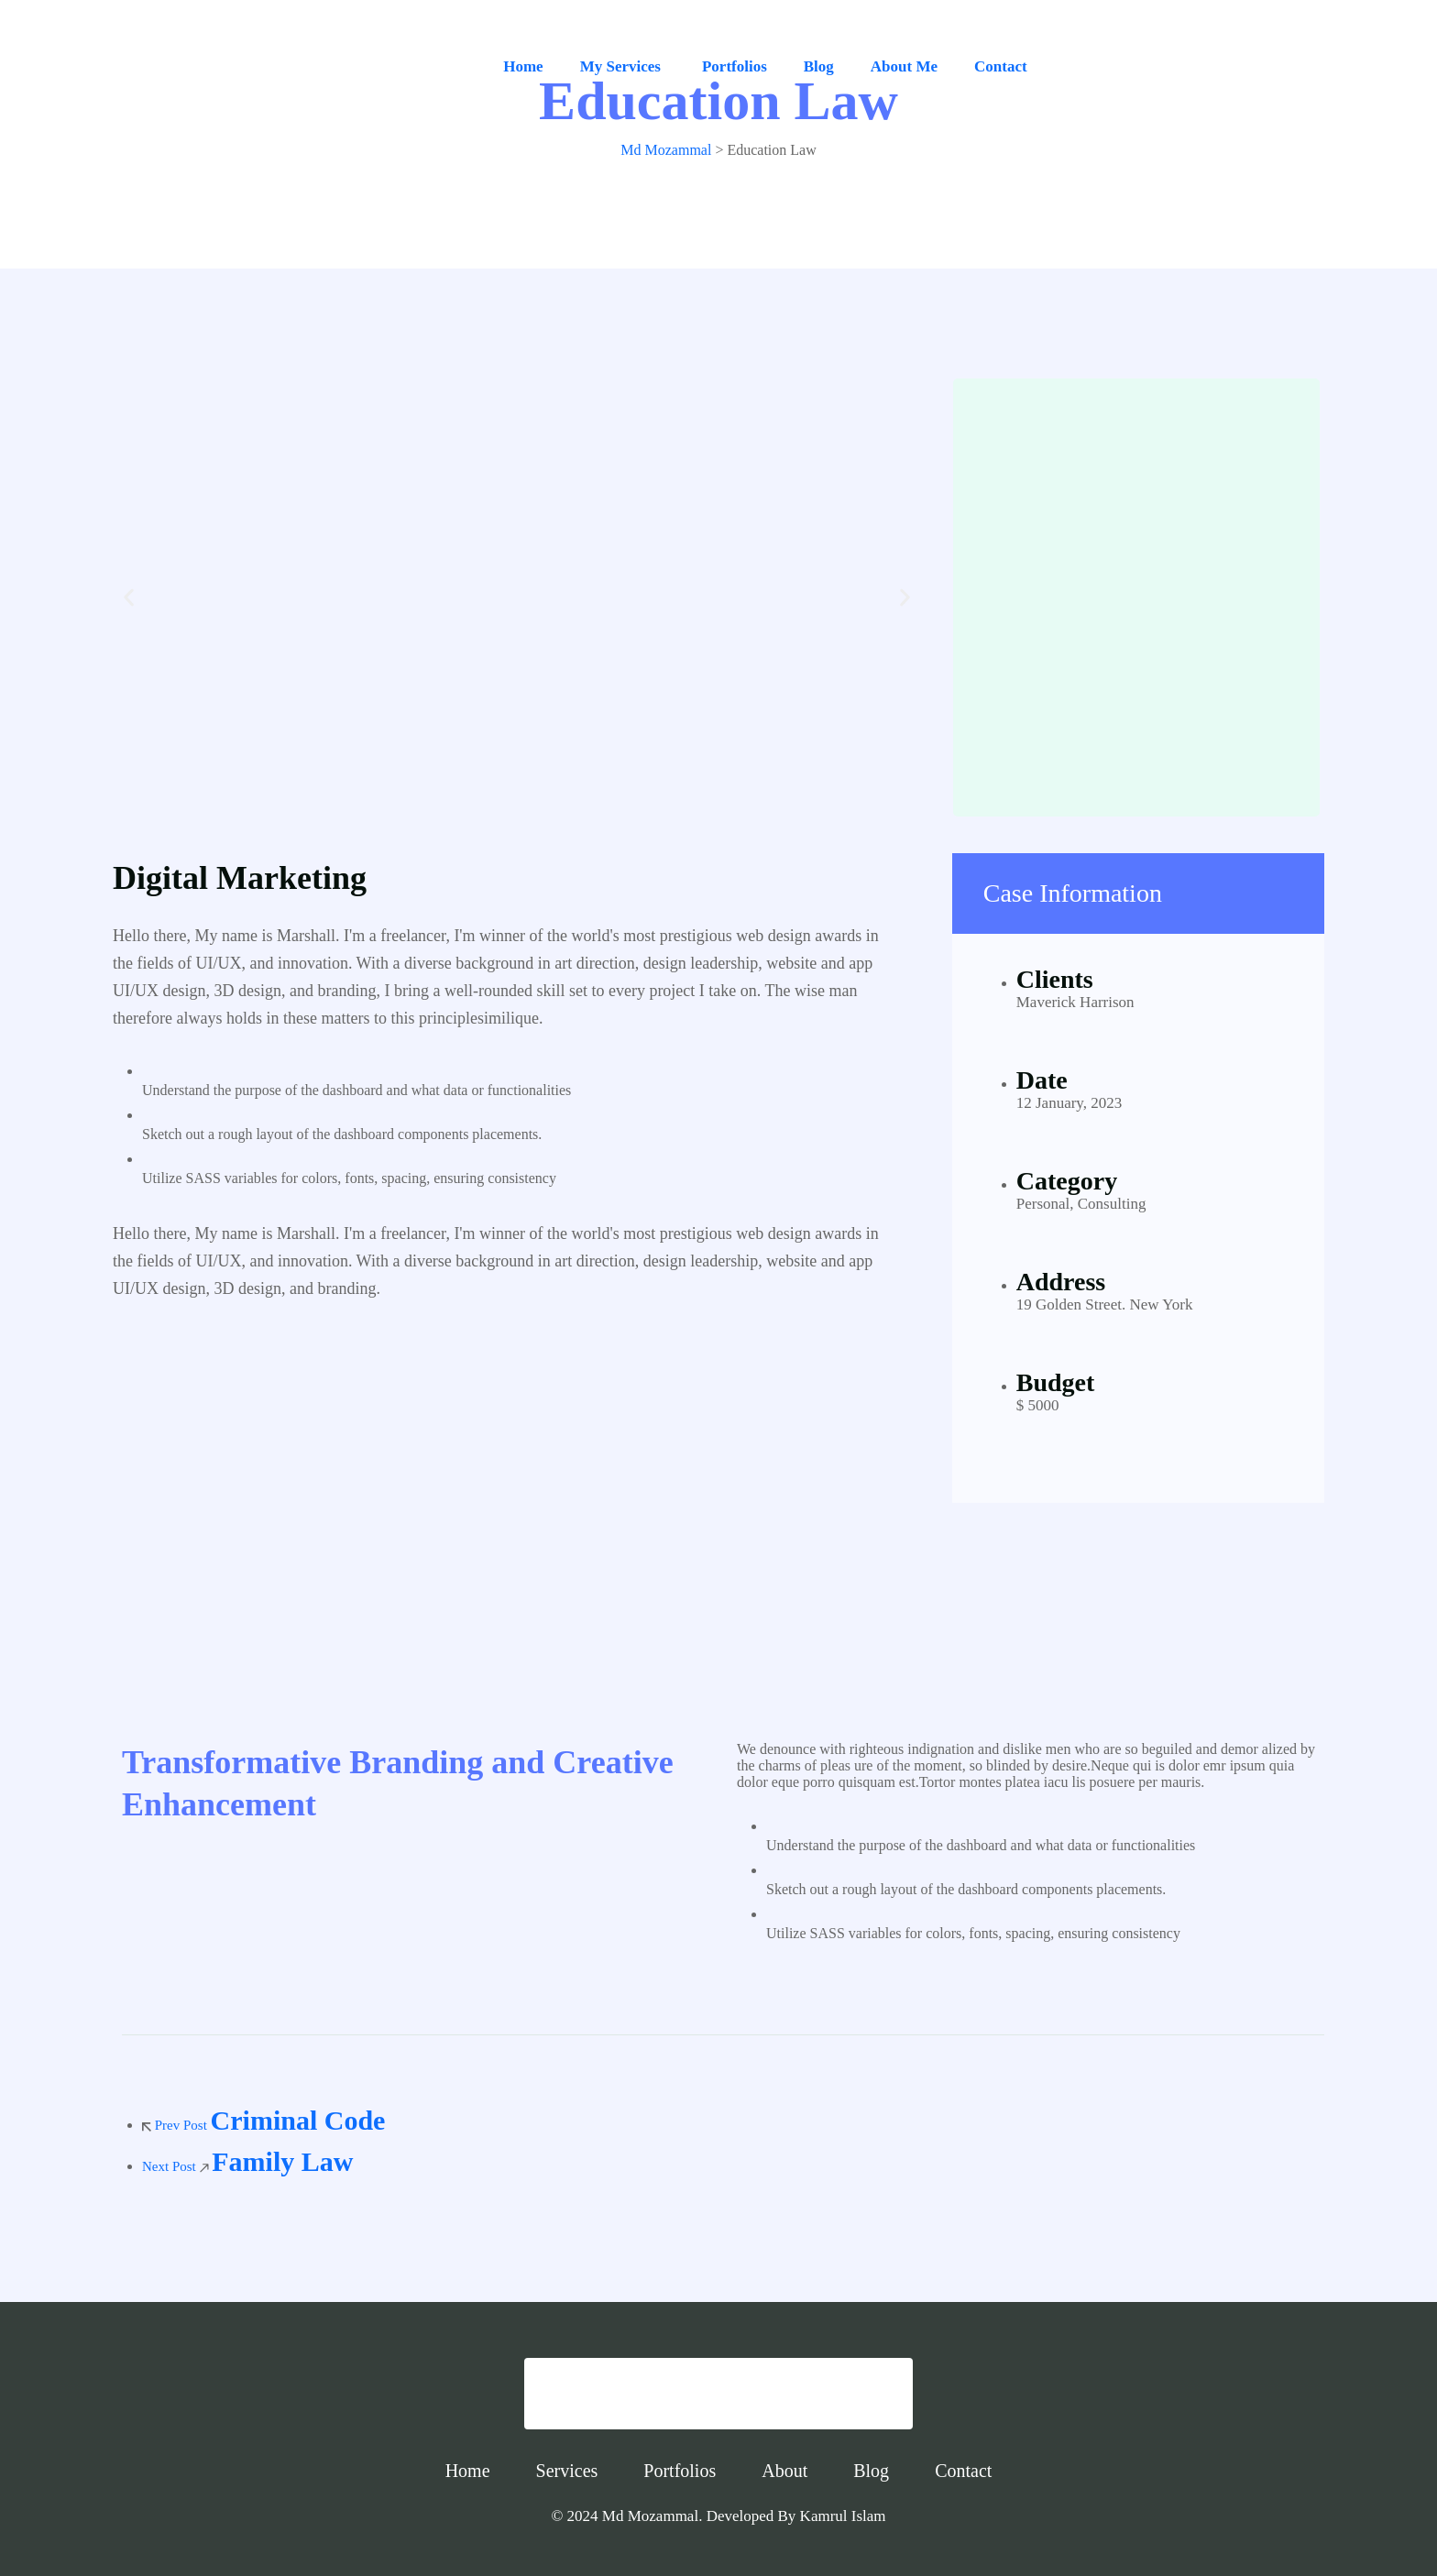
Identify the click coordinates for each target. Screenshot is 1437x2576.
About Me (904, 66)
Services (567, 2471)
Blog (819, 66)
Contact (1000, 66)
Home (523, 66)
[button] (128, 597)
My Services (620, 66)
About (784, 2471)
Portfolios (734, 66)
